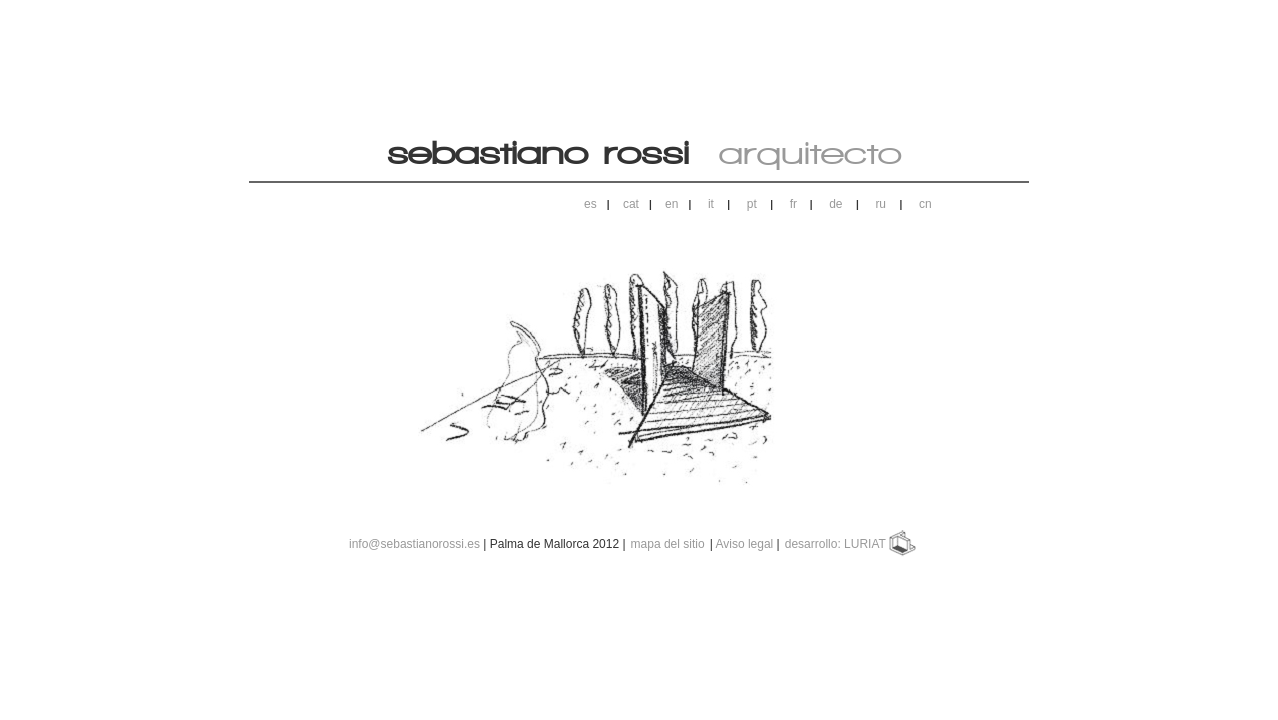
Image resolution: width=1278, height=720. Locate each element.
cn (925, 204)
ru (880, 204)
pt (752, 204)
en (671, 204)
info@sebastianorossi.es (414, 544)
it (711, 204)
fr (793, 204)
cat (631, 204)
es (590, 204)
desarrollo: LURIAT (837, 544)
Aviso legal (744, 544)
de (835, 204)
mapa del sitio (668, 544)
